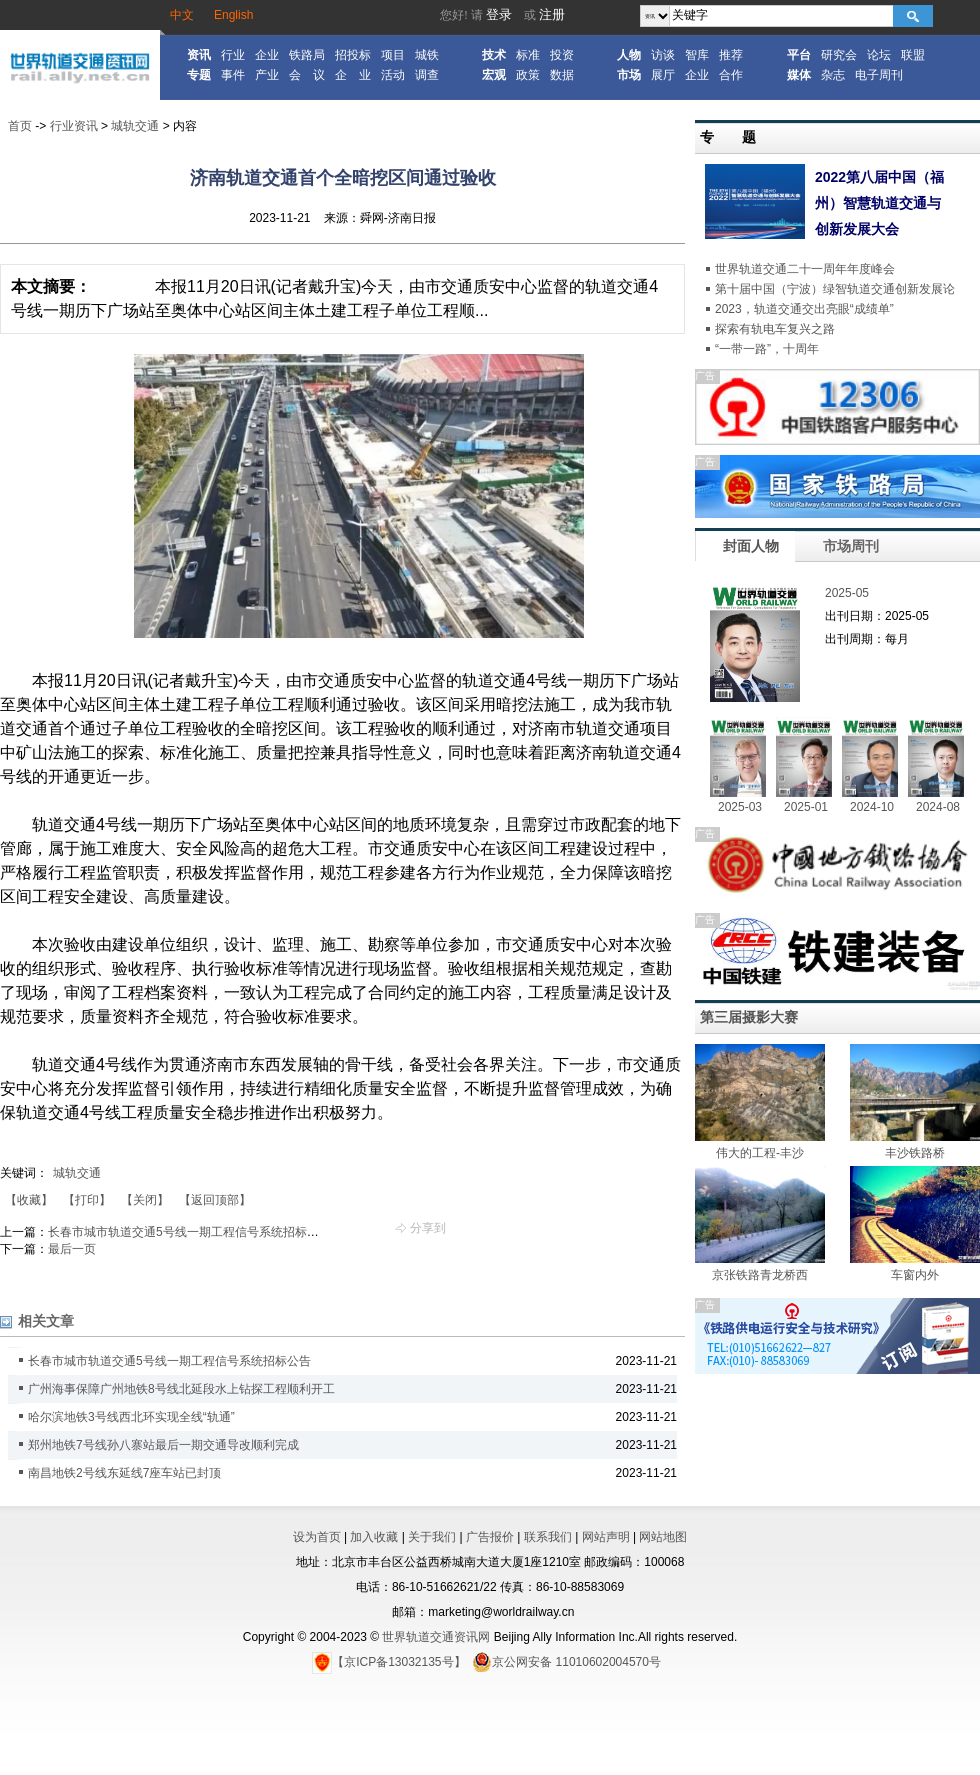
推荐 (731, 55)
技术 (494, 55)
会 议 (307, 75)
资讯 (199, 55)
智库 (697, 55)
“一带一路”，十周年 (767, 349)
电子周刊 (879, 75)
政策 (528, 75)
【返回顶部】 (215, 1200)
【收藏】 (29, 1200)
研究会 (839, 55)
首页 (20, 126)
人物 (629, 55)
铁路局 (307, 55)
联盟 (913, 55)
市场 (629, 75)
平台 (799, 55)
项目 (393, 55)
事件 (233, 75)
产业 (267, 75)
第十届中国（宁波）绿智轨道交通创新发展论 (835, 289)
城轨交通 (135, 126)
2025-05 (847, 593)
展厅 (663, 75)
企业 (267, 55)
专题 (199, 75)
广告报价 (490, 1537)
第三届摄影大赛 (749, 1017)
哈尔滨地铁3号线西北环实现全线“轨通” (131, 1417)
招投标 (353, 55)
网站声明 (606, 1537)
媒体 (799, 75)
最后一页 (72, 1249)
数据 (562, 75)
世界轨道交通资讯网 (436, 1637)
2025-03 (740, 807)
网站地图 (663, 1537)
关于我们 (432, 1537)
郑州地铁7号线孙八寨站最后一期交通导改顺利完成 (163, 1445)
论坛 (879, 55)
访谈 (663, 55)
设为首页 (317, 1537)
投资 (562, 55)
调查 (427, 75)
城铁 (427, 55)
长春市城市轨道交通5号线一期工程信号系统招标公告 (189, 1232)
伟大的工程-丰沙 (760, 1153)
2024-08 (938, 807)
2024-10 (872, 807)
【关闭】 (145, 1200)
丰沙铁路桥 (915, 1153)
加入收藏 (374, 1537)
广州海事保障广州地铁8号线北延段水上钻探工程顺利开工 (181, 1389)
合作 (731, 75)
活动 (393, 75)
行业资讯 (74, 126)
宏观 (494, 75)
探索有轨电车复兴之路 (775, 329)
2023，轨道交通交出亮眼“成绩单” (804, 309)
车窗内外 (915, 1275)
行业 (233, 55)
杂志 (833, 75)
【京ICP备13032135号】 (388, 1662)
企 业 (353, 75)
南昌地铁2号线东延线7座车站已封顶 (124, 1473)
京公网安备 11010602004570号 (566, 1662)
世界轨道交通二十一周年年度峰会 (805, 269)
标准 (528, 55)
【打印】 (87, 1200)
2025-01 (806, 807)
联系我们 (548, 1537)
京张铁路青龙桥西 (760, 1275)
